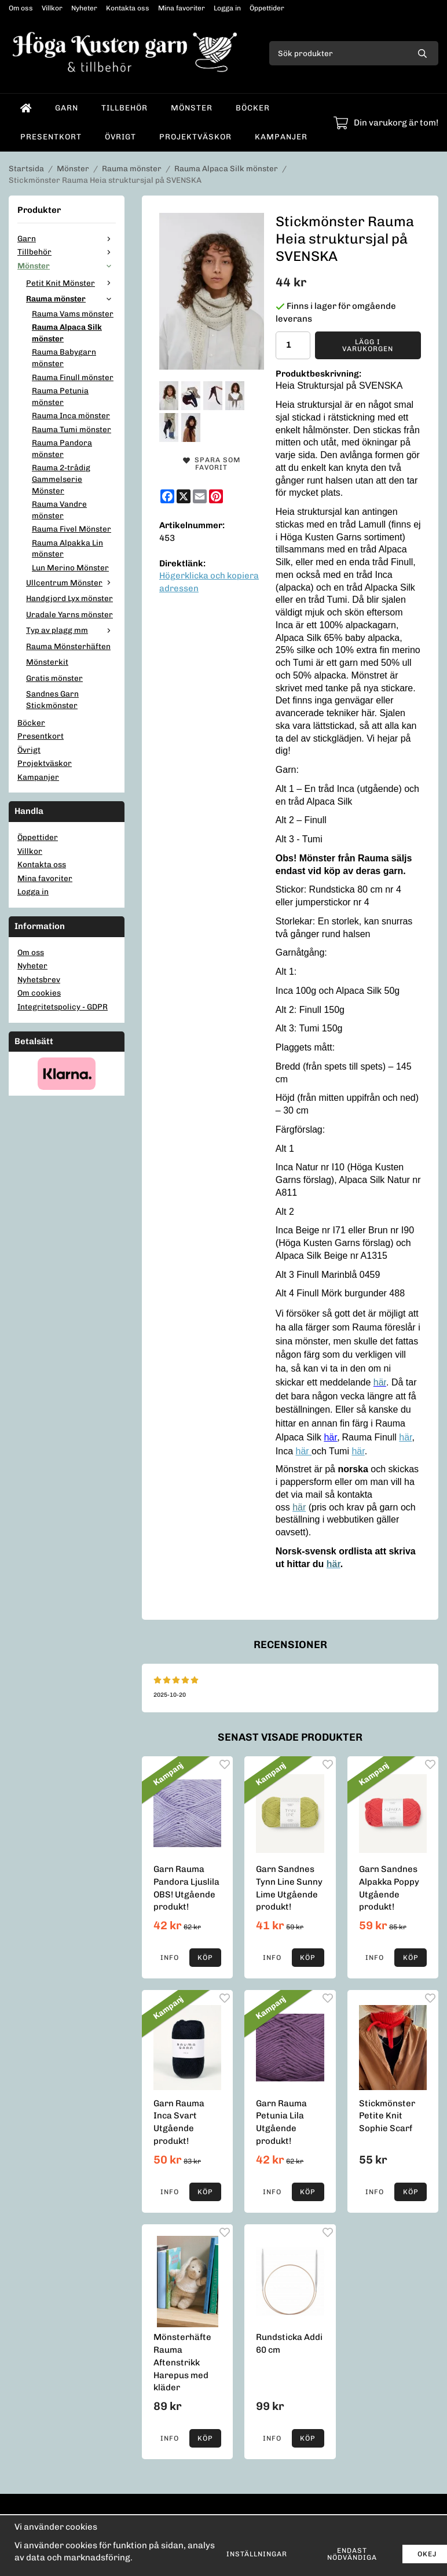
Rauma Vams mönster (72, 313)
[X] (183, 496)
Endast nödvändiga (352, 2554)
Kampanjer (281, 136)
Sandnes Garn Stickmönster (52, 699)
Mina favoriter (181, 8)
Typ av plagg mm (71, 630)
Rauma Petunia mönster (60, 396)
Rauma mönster (71, 298)
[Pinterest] (216, 496)
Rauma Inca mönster (71, 415)
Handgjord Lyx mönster (69, 598)
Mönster (191, 107)
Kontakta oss (127, 8)
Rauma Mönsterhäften (68, 646)
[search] (422, 53)
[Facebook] (167, 496)
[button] (205, 1957)
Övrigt (120, 136)
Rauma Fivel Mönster (71, 528)
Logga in (227, 8)
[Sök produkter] (337, 53)
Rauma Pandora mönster (62, 448)
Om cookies (39, 992)
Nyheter (84, 8)
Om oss (21, 8)
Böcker (253, 107)
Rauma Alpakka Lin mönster (67, 548)
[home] (26, 108)
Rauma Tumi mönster (71, 429)
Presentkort (51, 136)
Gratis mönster (54, 678)
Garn (66, 107)
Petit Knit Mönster (71, 283)
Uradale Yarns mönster (69, 614)
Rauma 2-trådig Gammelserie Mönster (61, 479)
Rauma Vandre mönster (59, 509)
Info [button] (169, 1958)
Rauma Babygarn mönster (64, 357)
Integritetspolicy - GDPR (62, 1006)
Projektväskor (195, 136)
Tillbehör (124, 107)
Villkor (52, 8)
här (405, 1437)
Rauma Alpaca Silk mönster (67, 332)
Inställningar (256, 2554)
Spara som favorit (211, 463)
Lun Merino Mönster (70, 567)
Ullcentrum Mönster (71, 582)
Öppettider (267, 8)
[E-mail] (200, 496)
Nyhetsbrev (38, 979)
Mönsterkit (47, 661)
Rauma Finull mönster (72, 377)
